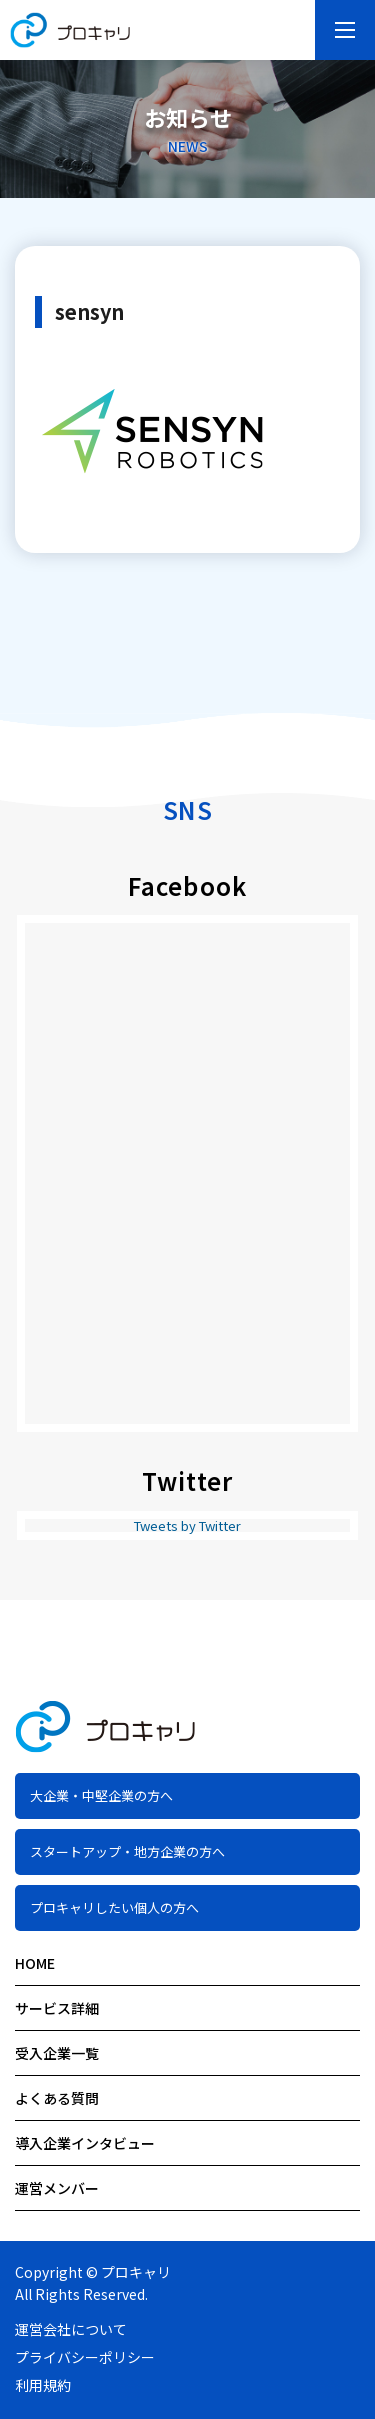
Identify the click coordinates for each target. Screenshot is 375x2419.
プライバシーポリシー (85, 2357)
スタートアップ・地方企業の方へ (127, 1851)
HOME (35, 1963)
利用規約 (43, 2385)
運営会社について (71, 2329)
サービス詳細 (57, 2008)
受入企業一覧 (57, 2053)
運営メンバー (57, 2188)
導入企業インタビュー (85, 2143)
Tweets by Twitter (187, 1525)
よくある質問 (57, 2098)
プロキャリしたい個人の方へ (114, 1907)
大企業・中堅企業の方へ (101, 1795)
